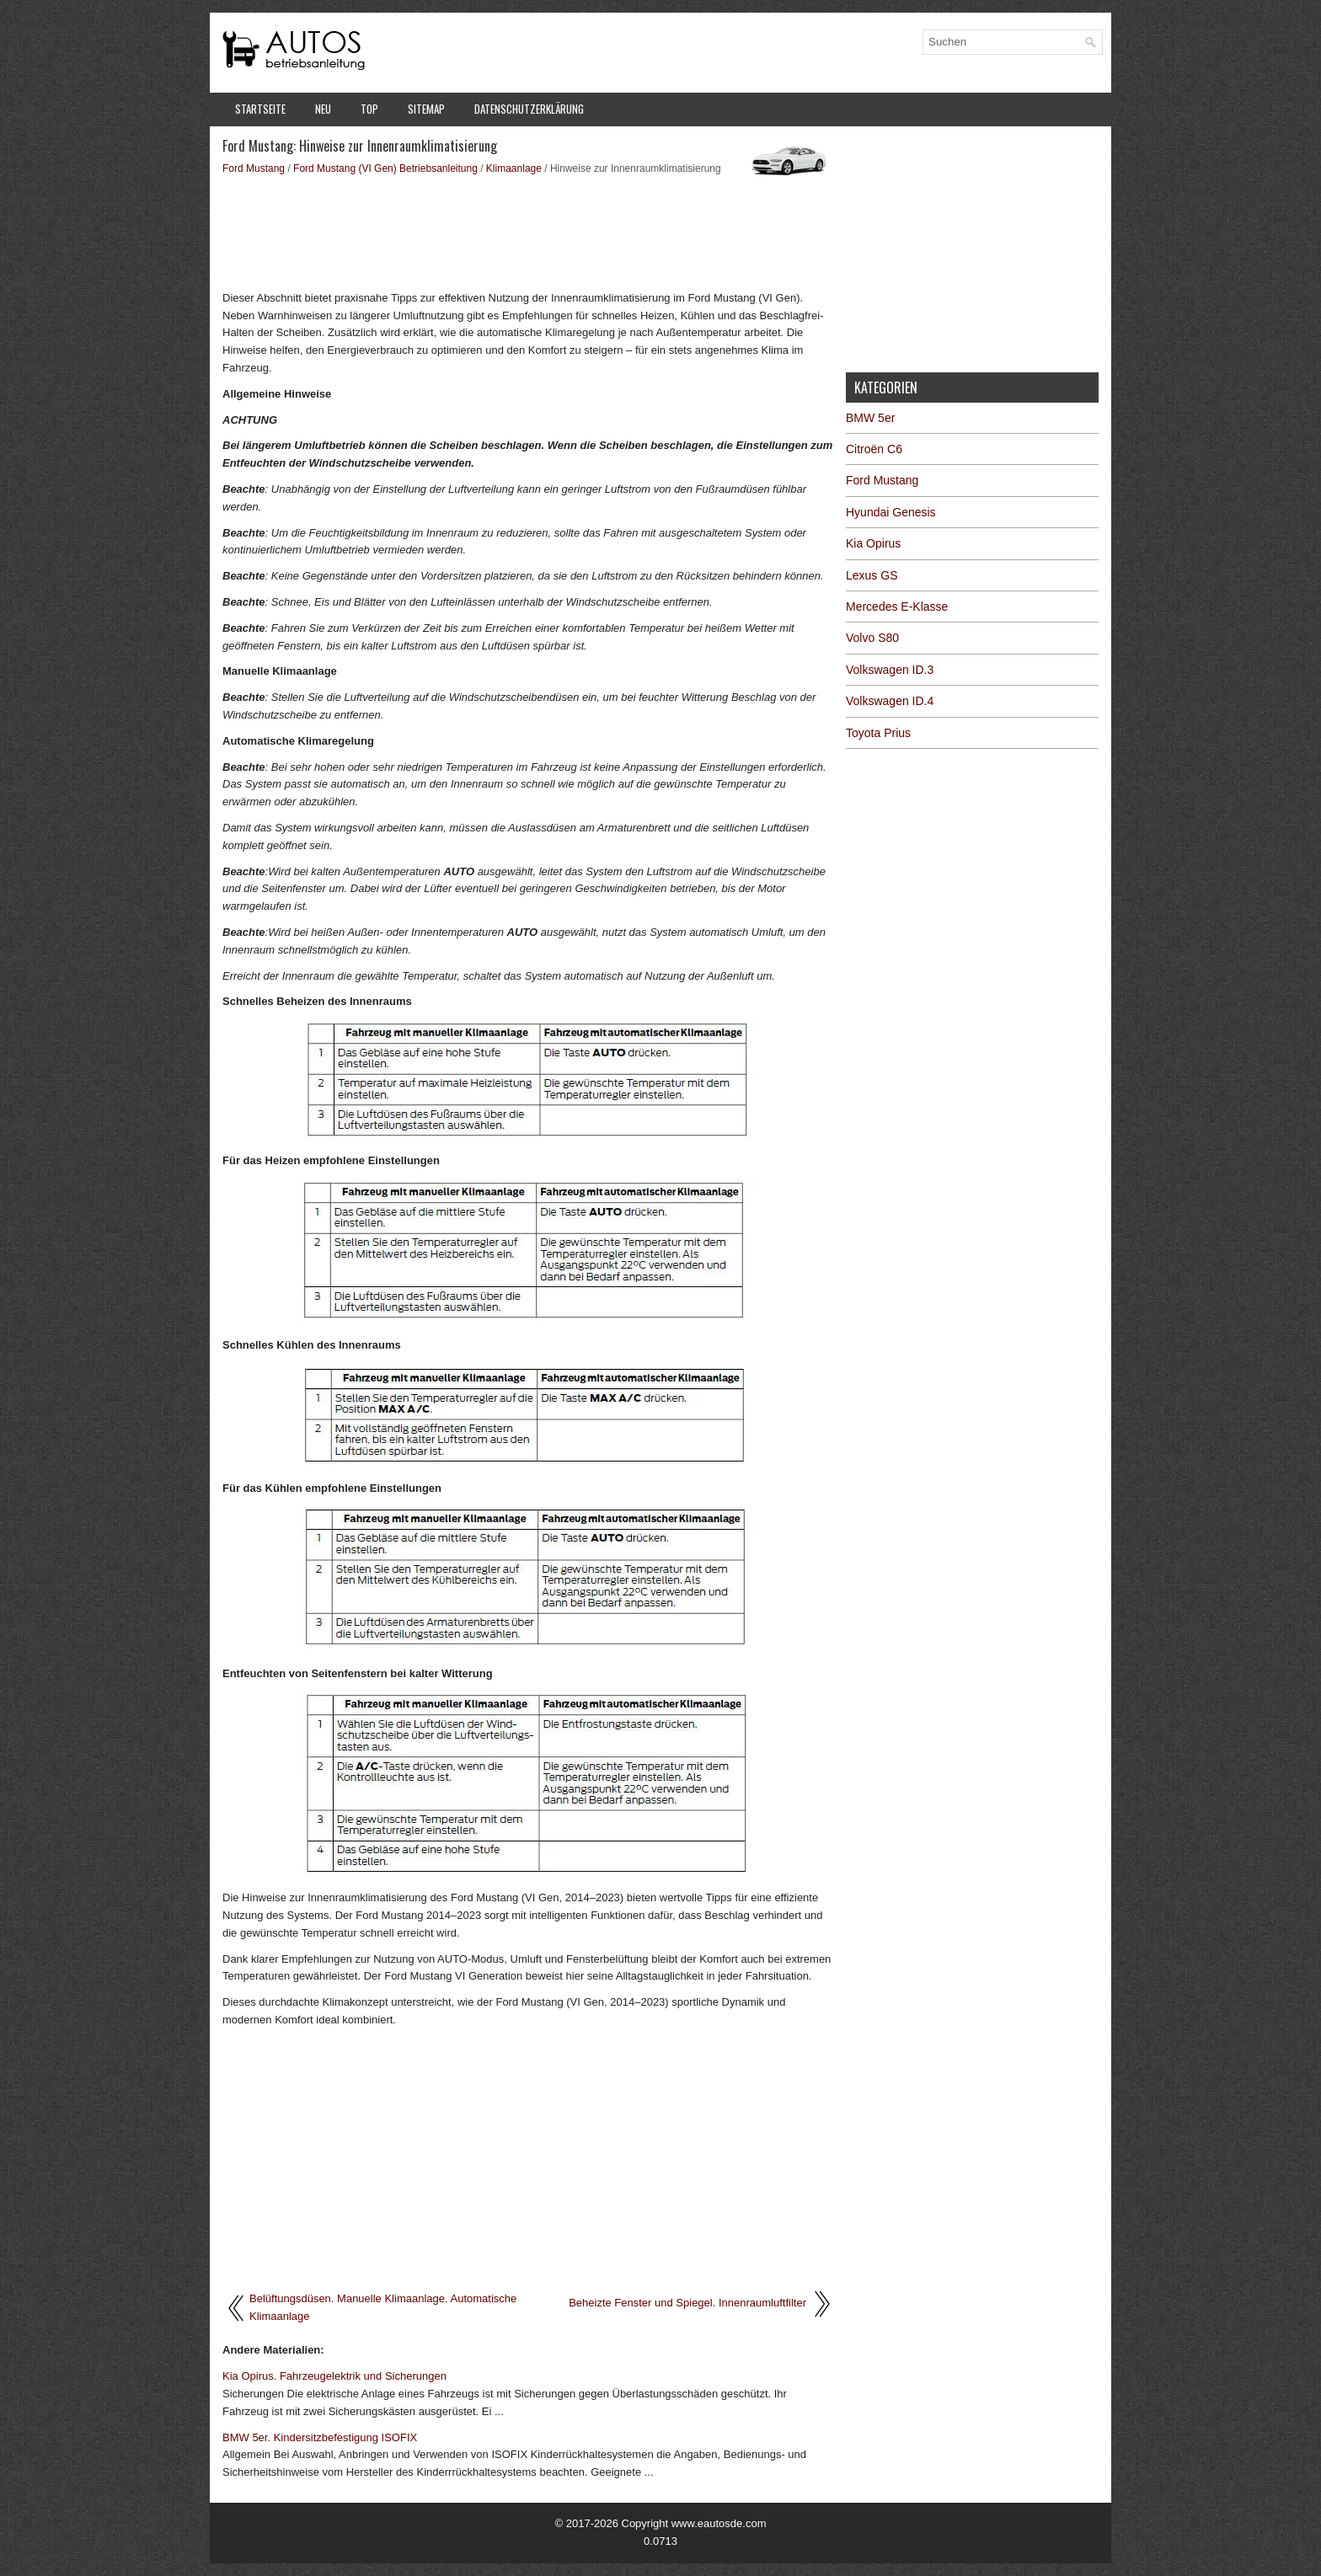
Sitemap (426, 108)
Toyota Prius (878, 733)
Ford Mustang (253, 168)
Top (369, 108)
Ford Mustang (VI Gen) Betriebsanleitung (385, 168)
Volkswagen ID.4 (889, 701)
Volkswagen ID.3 (889, 669)
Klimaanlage (514, 168)
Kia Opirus (873, 543)
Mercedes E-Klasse (897, 606)
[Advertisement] (527, 231)
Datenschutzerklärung (529, 108)
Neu (323, 108)
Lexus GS (871, 575)
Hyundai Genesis (891, 512)
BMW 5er (870, 418)
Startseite (260, 108)
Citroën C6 (874, 449)
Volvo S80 (872, 637)
